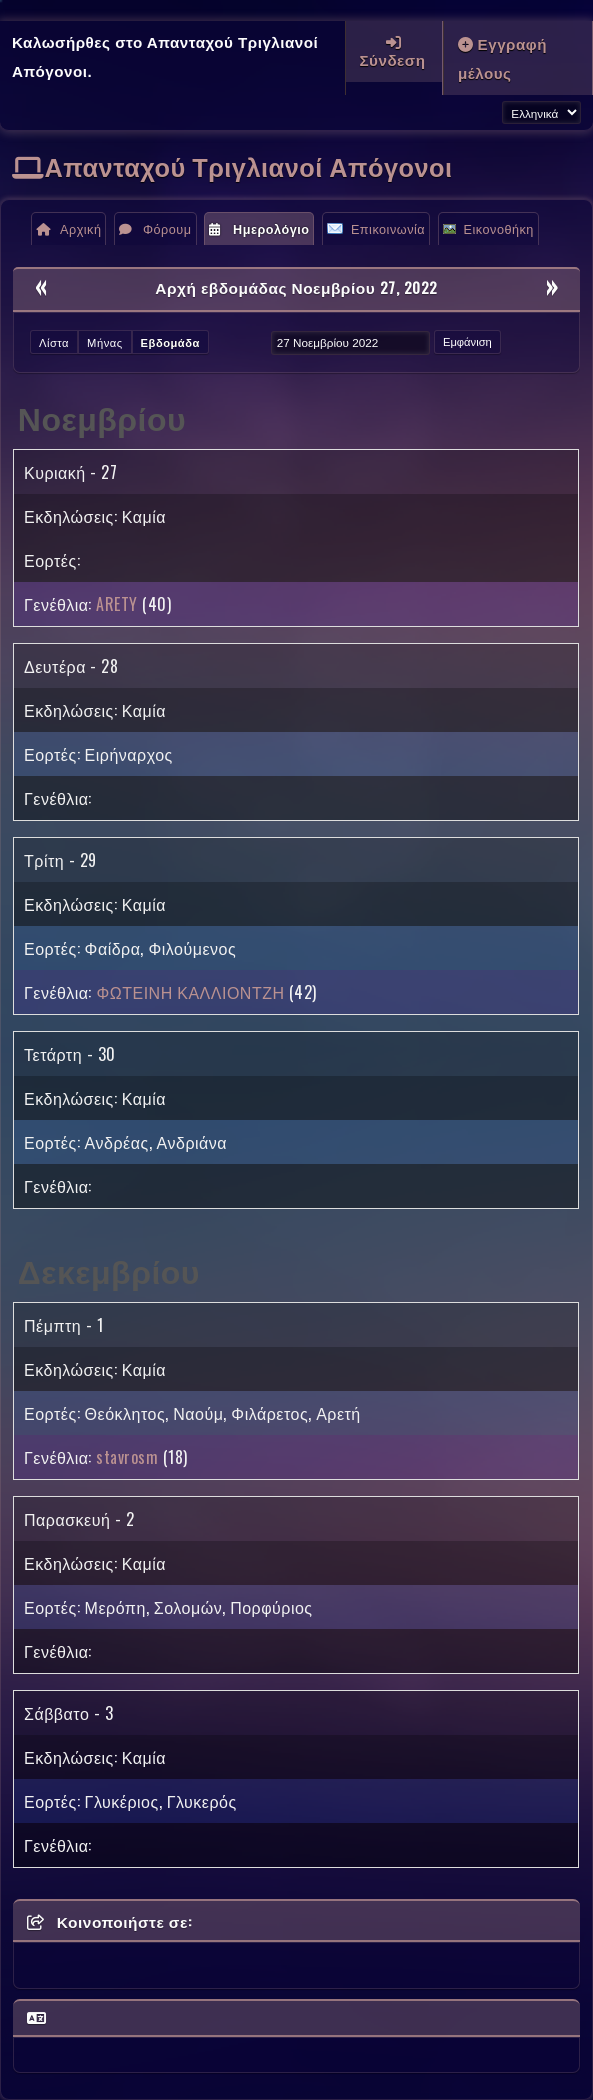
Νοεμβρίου (102, 416)
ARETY (117, 604)
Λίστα (54, 342)
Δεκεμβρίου (109, 1269)
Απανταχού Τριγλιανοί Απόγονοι (249, 165)
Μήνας (105, 342)
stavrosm (127, 1457)
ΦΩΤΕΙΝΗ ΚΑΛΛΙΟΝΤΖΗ (190, 992)
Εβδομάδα (170, 342)
